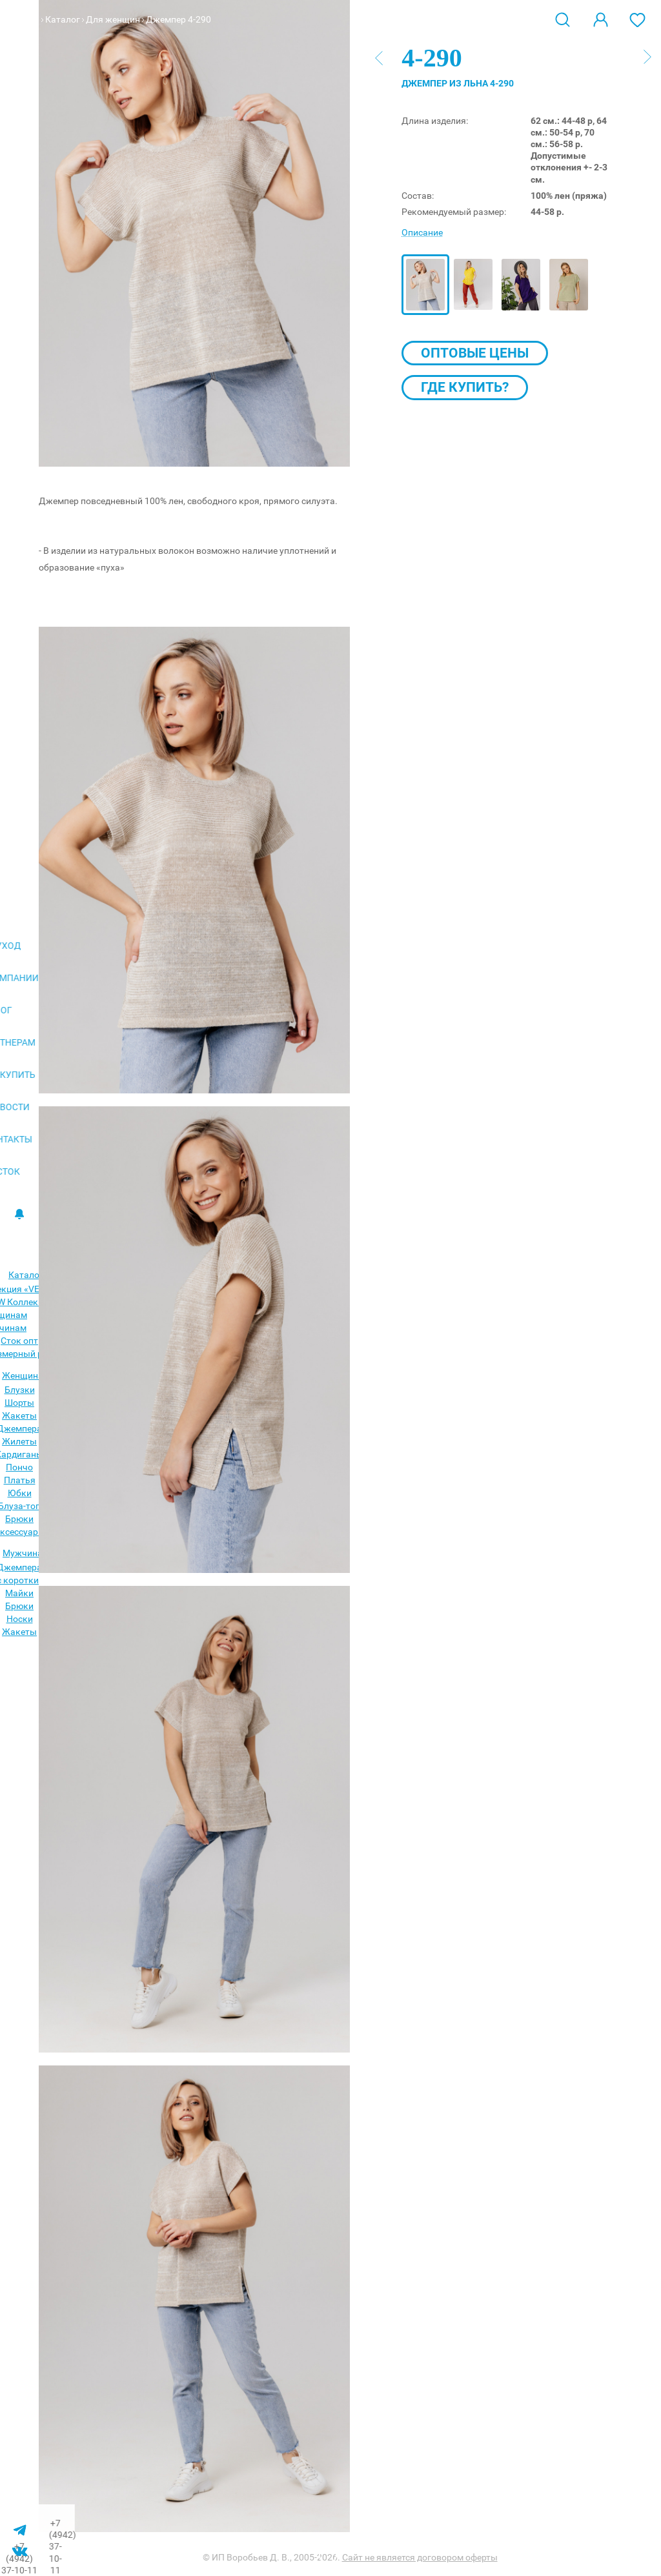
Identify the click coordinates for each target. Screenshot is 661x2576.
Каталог (62, 19)
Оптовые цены (475, 353)
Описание (422, 232)
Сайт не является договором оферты (420, 2557)
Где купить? (465, 387)
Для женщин (113, 19)
